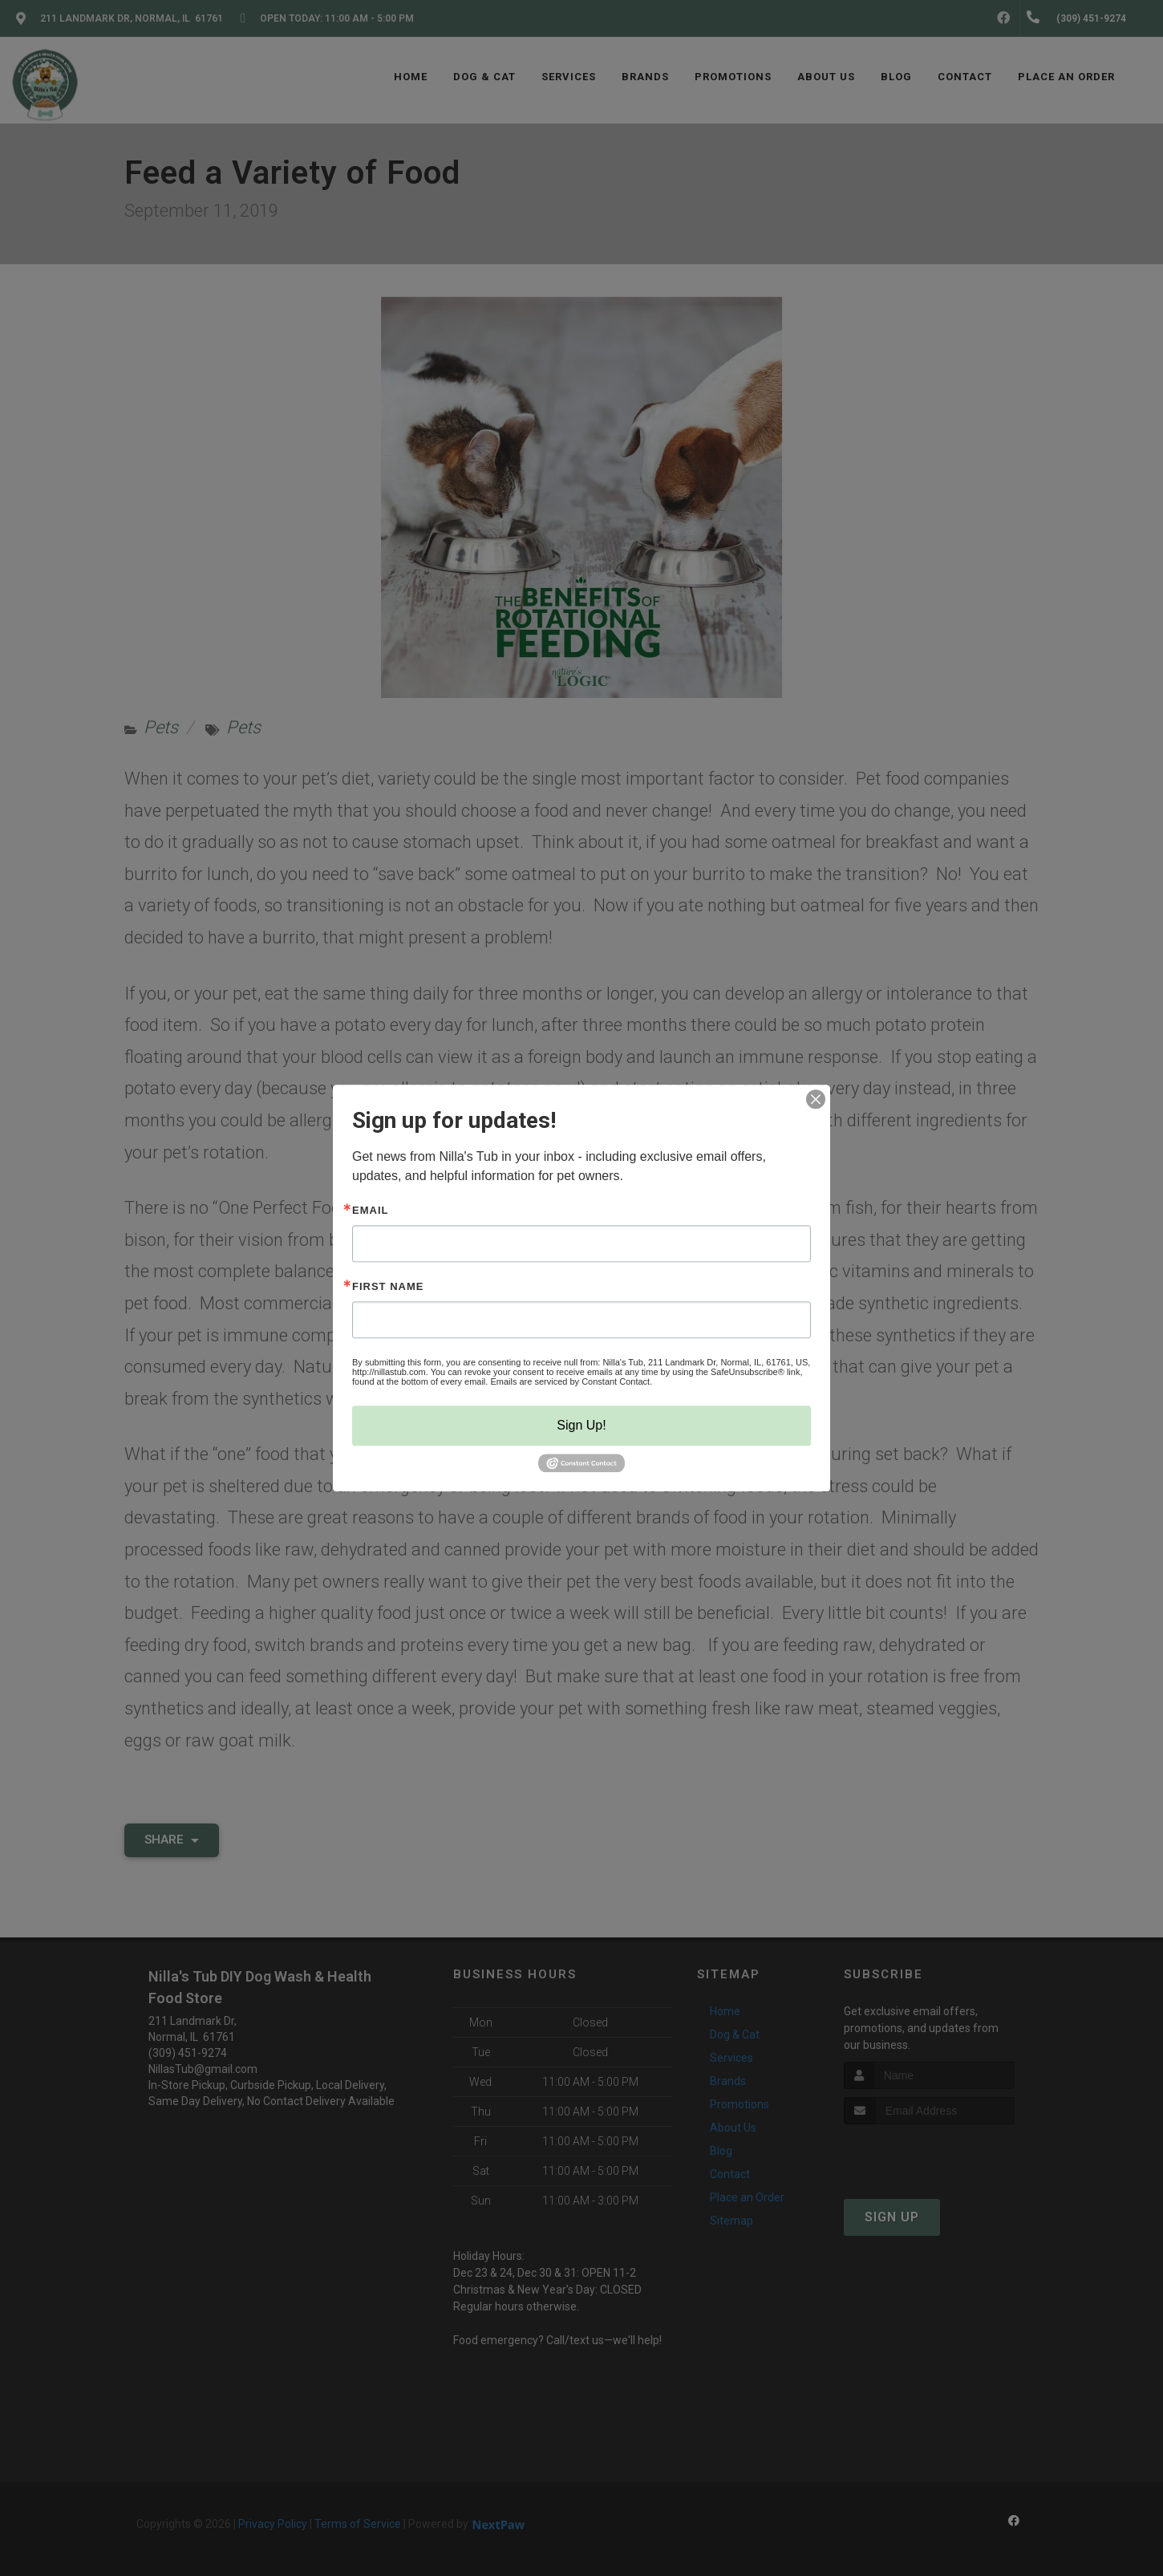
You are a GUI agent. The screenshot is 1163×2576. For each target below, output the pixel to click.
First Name (387, 1286)
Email (370, 1210)
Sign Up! (581, 1425)
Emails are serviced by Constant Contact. (571, 1381)
